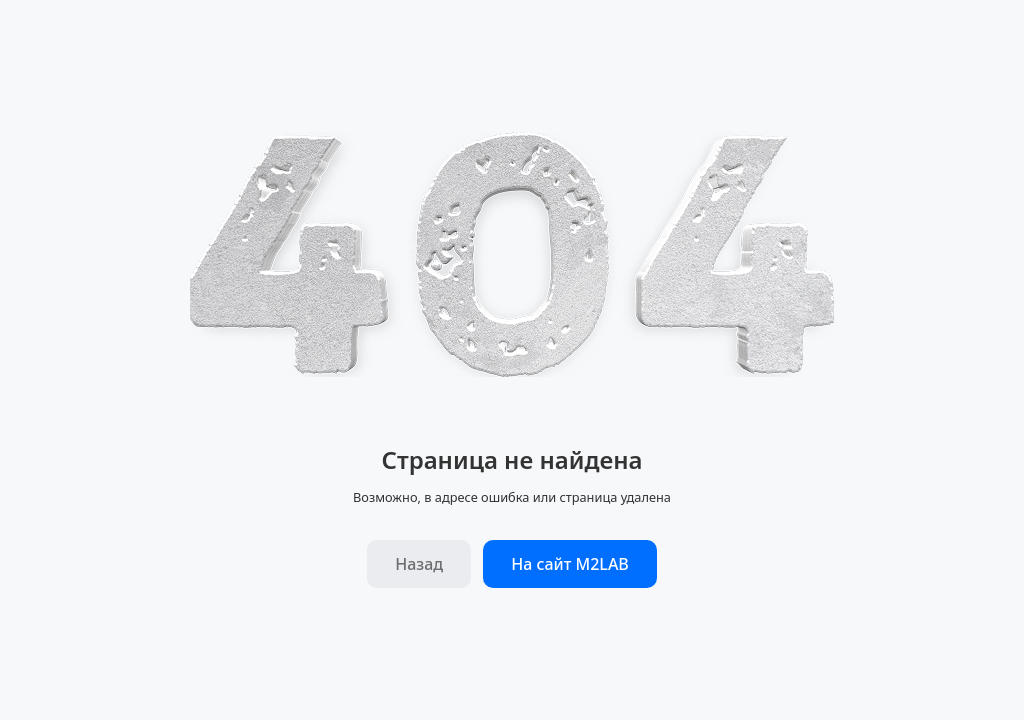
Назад (419, 564)
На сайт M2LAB (570, 564)
